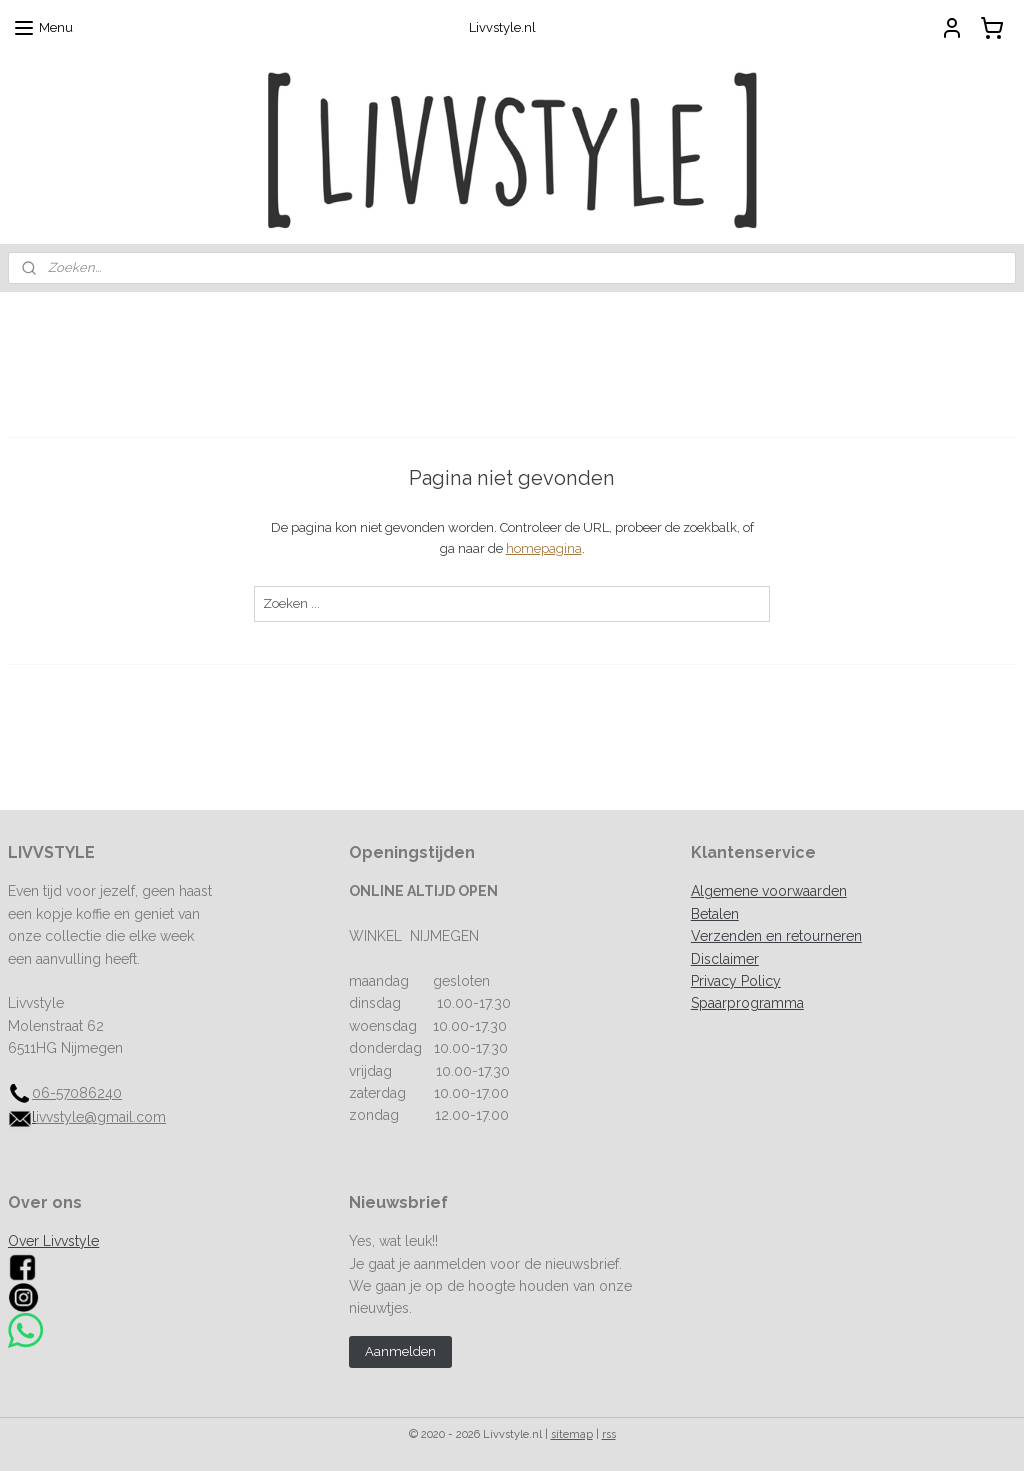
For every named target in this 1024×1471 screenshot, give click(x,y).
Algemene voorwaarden (769, 891)
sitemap (572, 1434)
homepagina (544, 548)
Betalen (715, 914)
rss (609, 1434)
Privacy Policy (736, 981)
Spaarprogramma (747, 1003)
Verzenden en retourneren (776, 936)
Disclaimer (725, 959)
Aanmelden (400, 1351)
